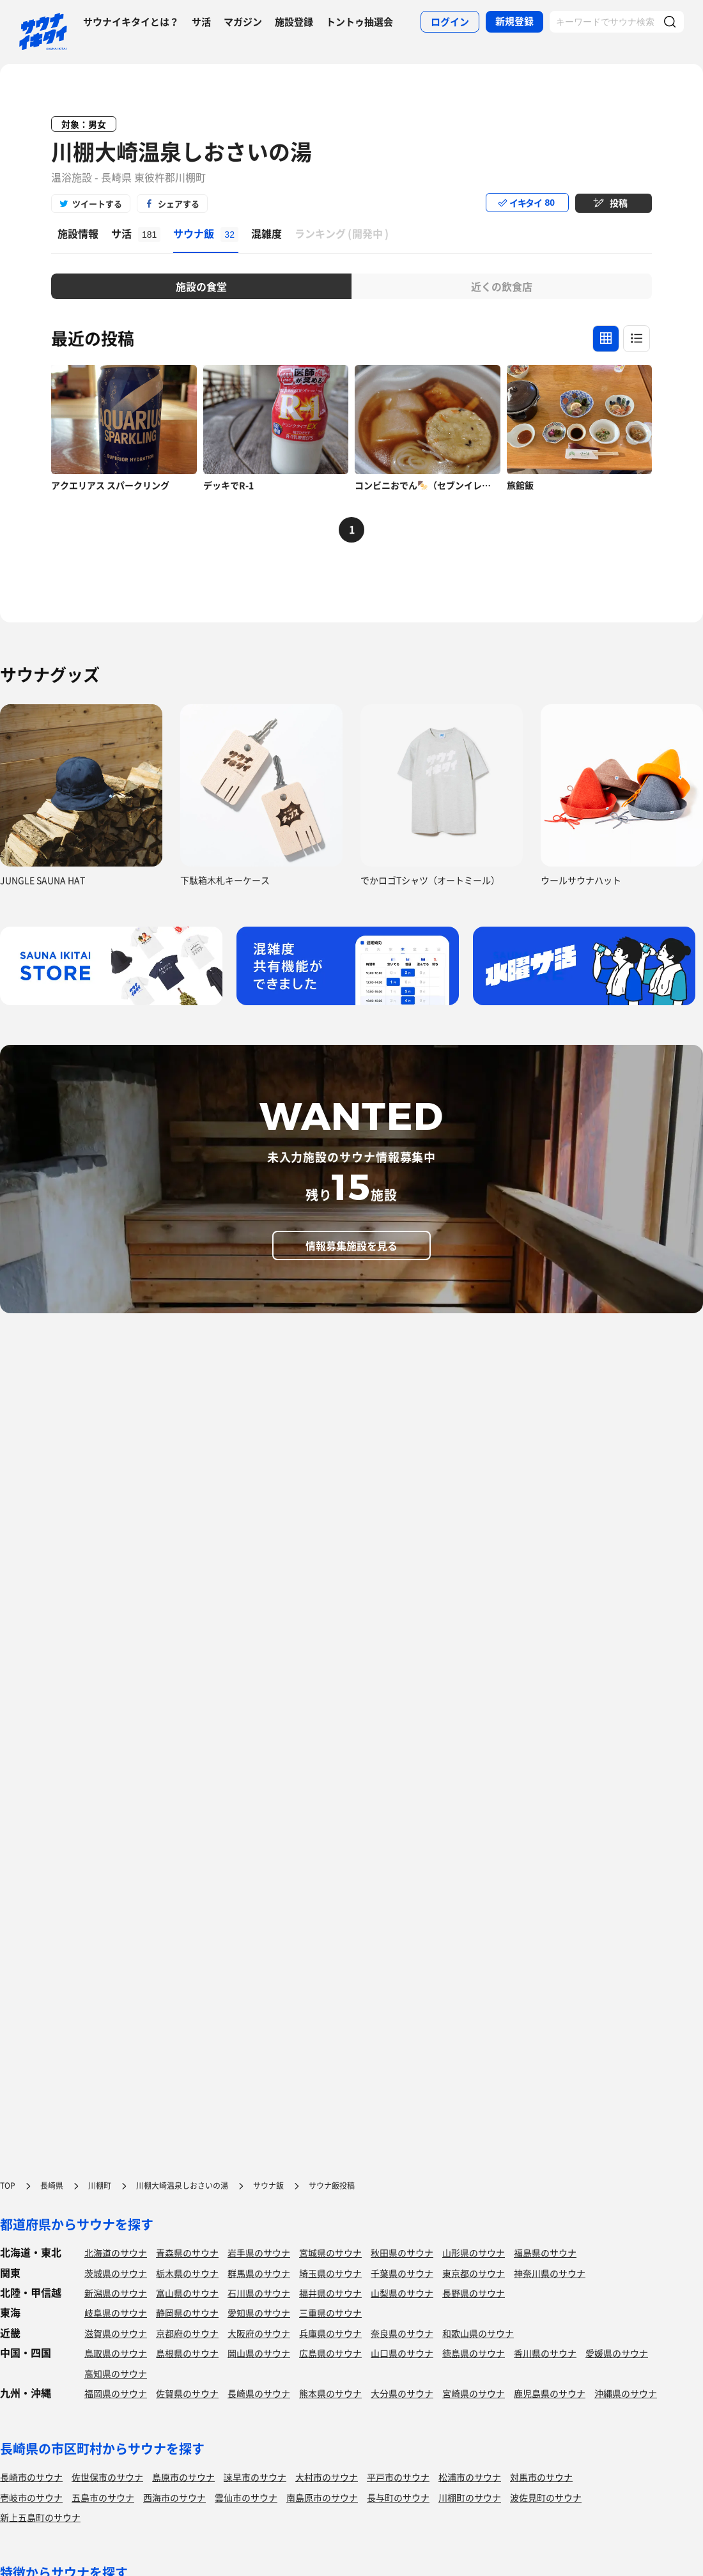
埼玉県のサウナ (330, 2273)
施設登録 (294, 22)
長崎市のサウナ (31, 2477)
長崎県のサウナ (259, 2393)
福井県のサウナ (330, 2293)
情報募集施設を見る (351, 1245)
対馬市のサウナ (541, 2477)
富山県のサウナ (187, 2293)
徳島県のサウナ (473, 2353)
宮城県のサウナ (330, 2252)
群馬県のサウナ (259, 2273)
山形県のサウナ (473, 2252)
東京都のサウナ (473, 2273)
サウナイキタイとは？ (131, 22)
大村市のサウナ (326, 2477)
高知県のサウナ (115, 2373)
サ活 (201, 22)
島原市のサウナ (183, 2477)
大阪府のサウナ (259, 2333)
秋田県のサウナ (402, 2252)
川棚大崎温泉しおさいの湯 (181, 151)
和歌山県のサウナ (478, 2333)
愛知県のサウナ (259, 2312)
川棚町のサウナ (469, 2497)
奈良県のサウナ (402, 2333)
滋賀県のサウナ (115, 2333)
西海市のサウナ (174, 2497)
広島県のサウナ (330, 2353)
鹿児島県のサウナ (549, 2393)
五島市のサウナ (103, 2497)
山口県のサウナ (402, 2353)
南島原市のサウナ (322, 2497)
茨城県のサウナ (115, 2273)
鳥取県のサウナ (115, 2353)
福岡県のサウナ (115, 2393)
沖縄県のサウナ (625, 2393)
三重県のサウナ (330, 2312)
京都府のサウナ (187, 2333)
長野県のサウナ (473, 2293)
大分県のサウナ (402, 2393)
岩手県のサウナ (259, 2252)
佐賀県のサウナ (187, 2393)
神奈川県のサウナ (549, 2273)
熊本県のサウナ (330, 2393)
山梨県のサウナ (402, 2293)
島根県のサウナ (187, 2353)
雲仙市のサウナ (246, 2497)
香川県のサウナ (545, 2353)
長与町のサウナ (398, 2497)
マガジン (243, 22)
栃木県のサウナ (187, 2273)
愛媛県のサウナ (616, 2353)
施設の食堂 (201, 286)
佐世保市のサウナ (107, 2477)
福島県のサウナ (545, 2252)
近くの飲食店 (501, 286)
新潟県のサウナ (115, 2293)
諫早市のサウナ (255, 2477)
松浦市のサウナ (469, 2477)
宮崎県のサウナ (473, 2393)
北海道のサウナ (115, 2252)
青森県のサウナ (187, 2252)
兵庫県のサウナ (330, 2333)
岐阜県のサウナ (115, 2312)
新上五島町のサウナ (40, 2517)
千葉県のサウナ (402, 2273)
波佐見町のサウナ (546, 2497)
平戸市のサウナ (398, 2477)
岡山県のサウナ (259, 2353)
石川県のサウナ (259, 2293)
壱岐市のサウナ (31, 2497)
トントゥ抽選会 (359, 22)
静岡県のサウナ (187, 2312)
